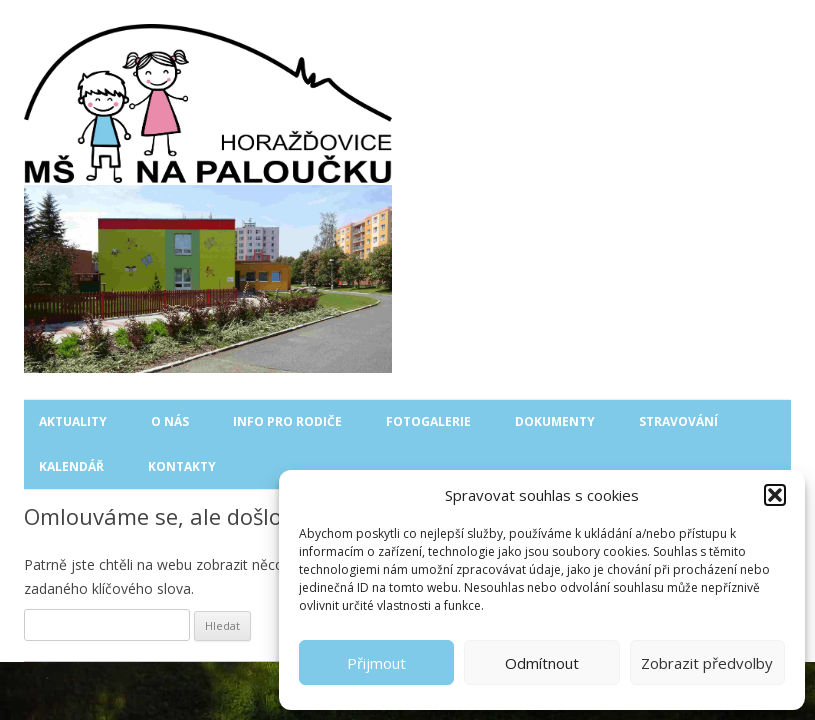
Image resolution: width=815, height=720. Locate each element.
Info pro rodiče (287, 421)
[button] (775, 495)
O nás (170, 421)
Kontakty (182, 466)
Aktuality (73, 421)
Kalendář (71, 466)
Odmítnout (542, 663)
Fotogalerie (428, 421)
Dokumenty (555, 421)
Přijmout (376, 663)
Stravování (678, 421)
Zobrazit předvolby (707, 663)
